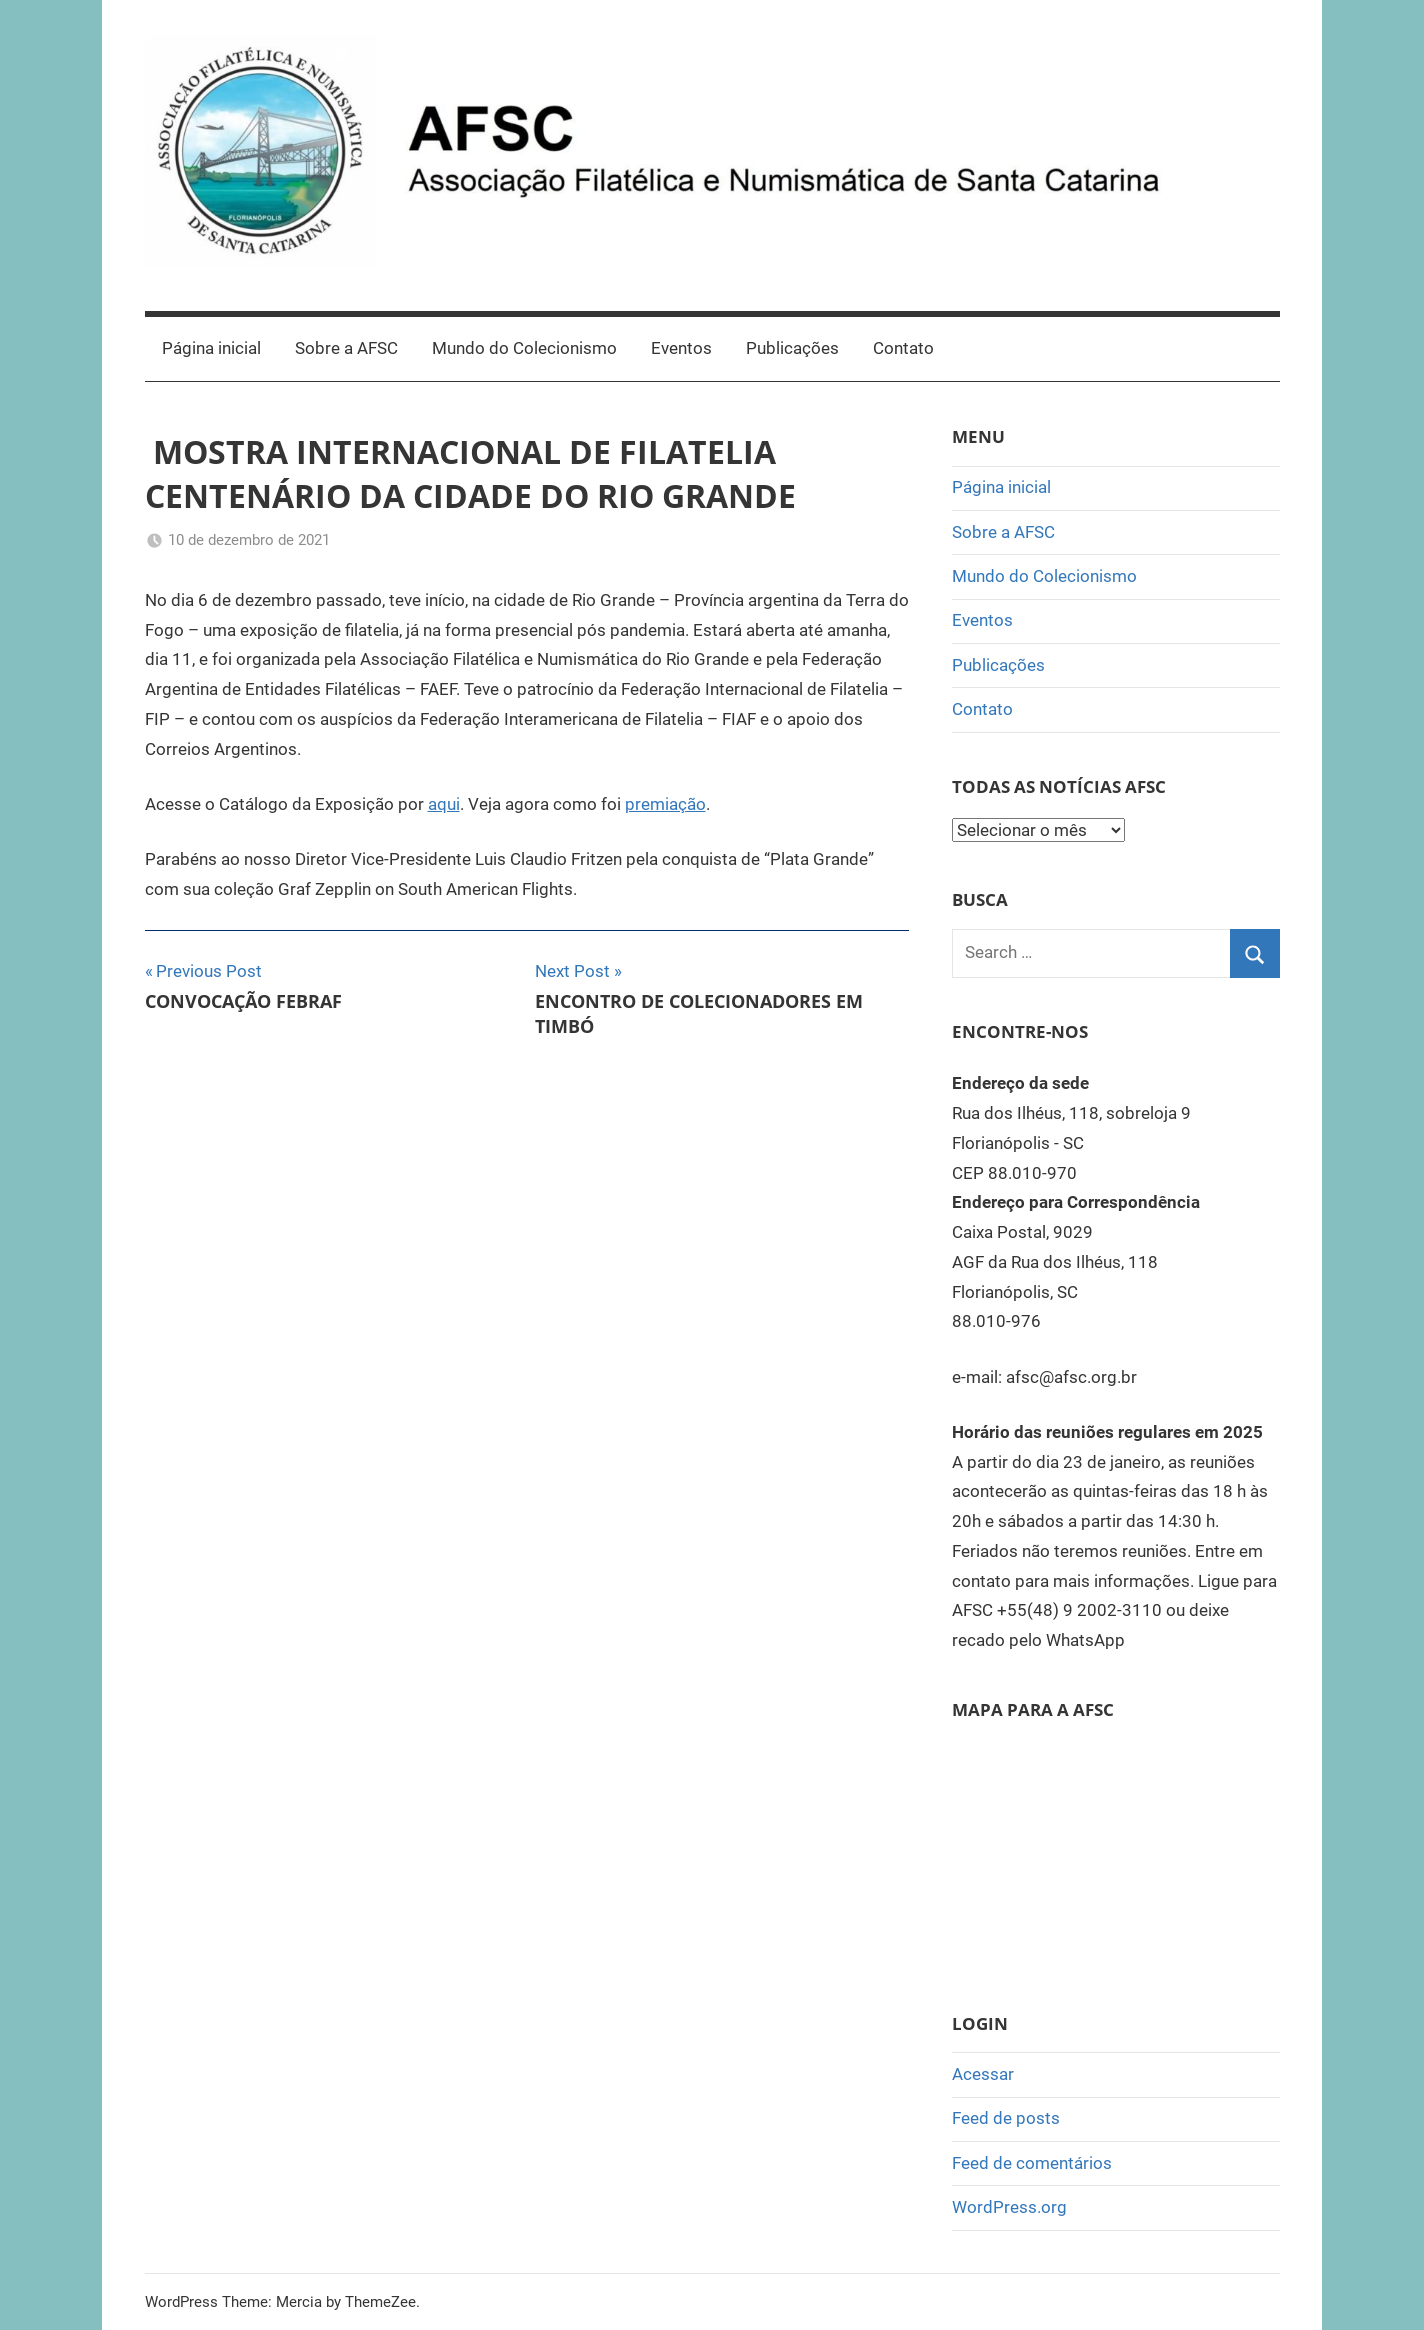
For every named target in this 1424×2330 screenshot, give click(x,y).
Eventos (681, 348)
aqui (444, 804)
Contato (903, 348)
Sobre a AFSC (346, 348)
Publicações (792, 348)
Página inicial (211, 348)
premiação (665, 804)
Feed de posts (1006, 2118)
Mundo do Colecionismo (524, 348)
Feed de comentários (1032, 2163)
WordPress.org (1009, 2207)
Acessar (983, 2074)
